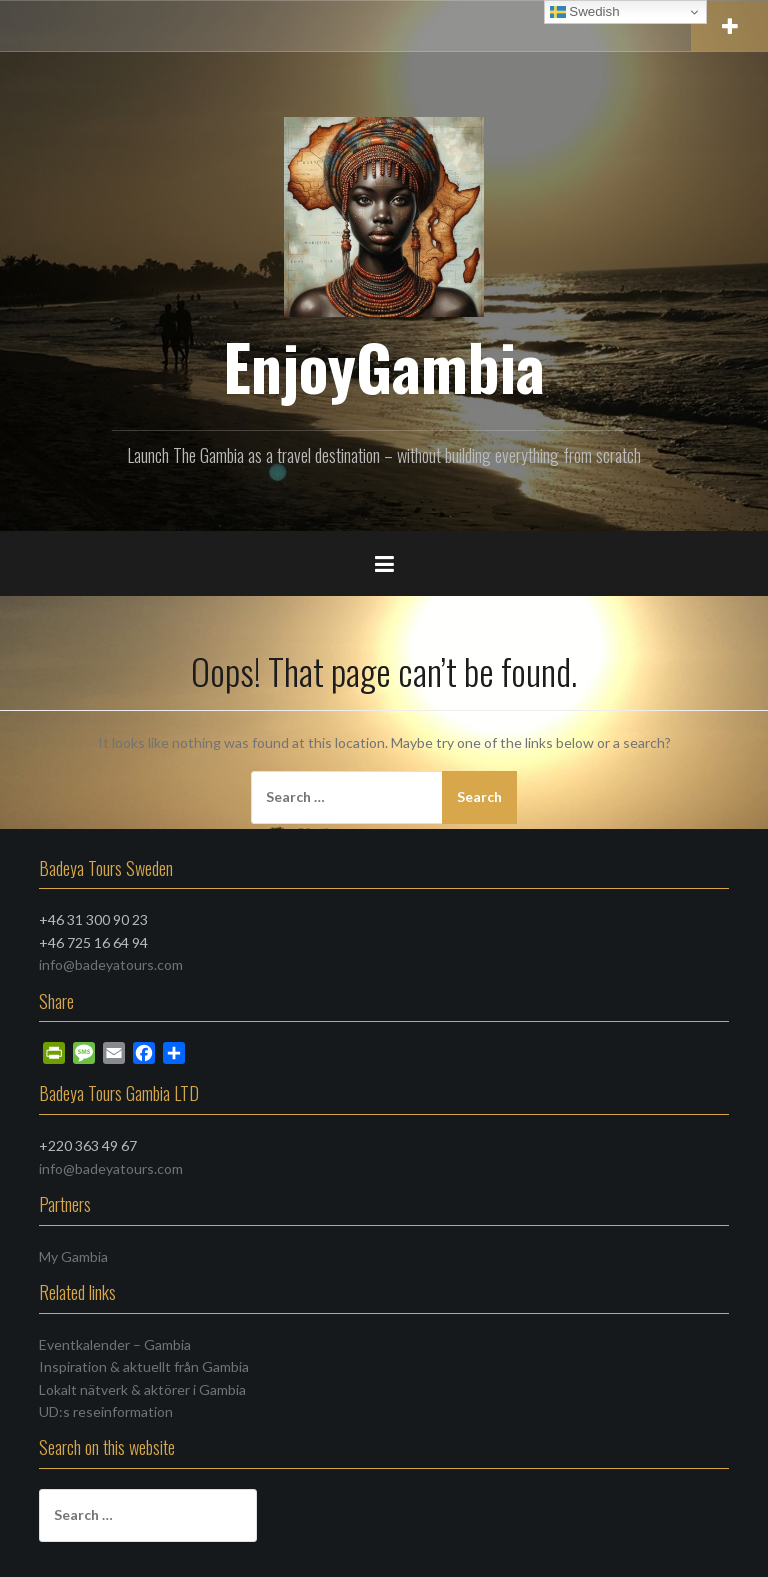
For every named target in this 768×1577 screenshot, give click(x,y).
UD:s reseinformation (106, 1411)
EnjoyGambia (384, 366)
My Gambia (73, 1256)
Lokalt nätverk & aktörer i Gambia (142, 1389)
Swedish (585, 12)
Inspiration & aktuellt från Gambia (144, 1366)
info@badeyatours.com (111, 964)
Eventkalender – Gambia (115, 1344)
